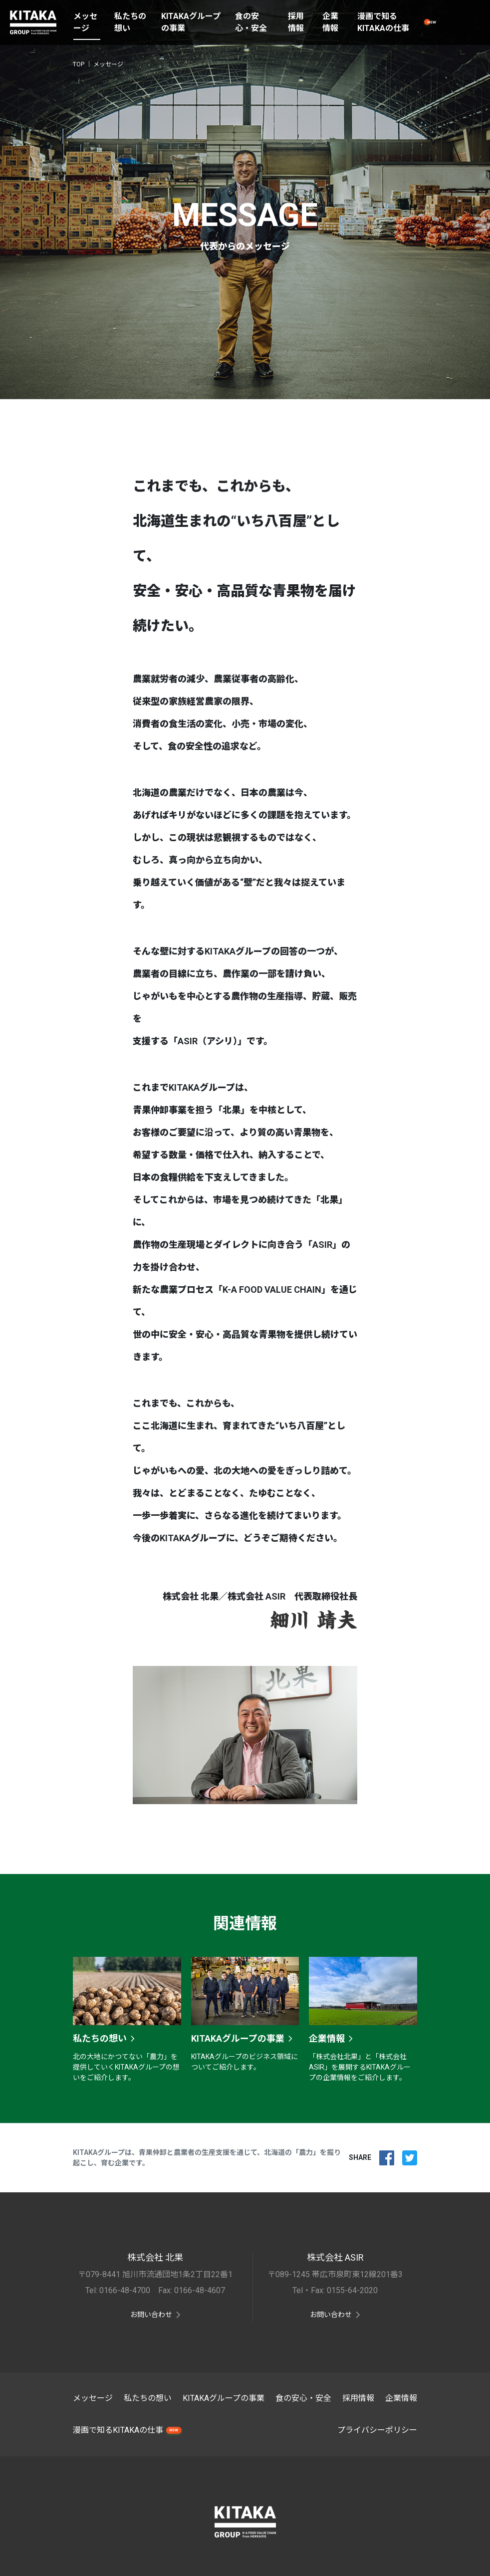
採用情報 (296, 22)
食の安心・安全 (251, 22)
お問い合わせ (151, 2315)
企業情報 (330, 22)
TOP (78, 64)
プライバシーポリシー (377, 2430)
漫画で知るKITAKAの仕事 (383, 22)
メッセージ (85, 22)
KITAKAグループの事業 (191, 22)
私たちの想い (130, 22)
